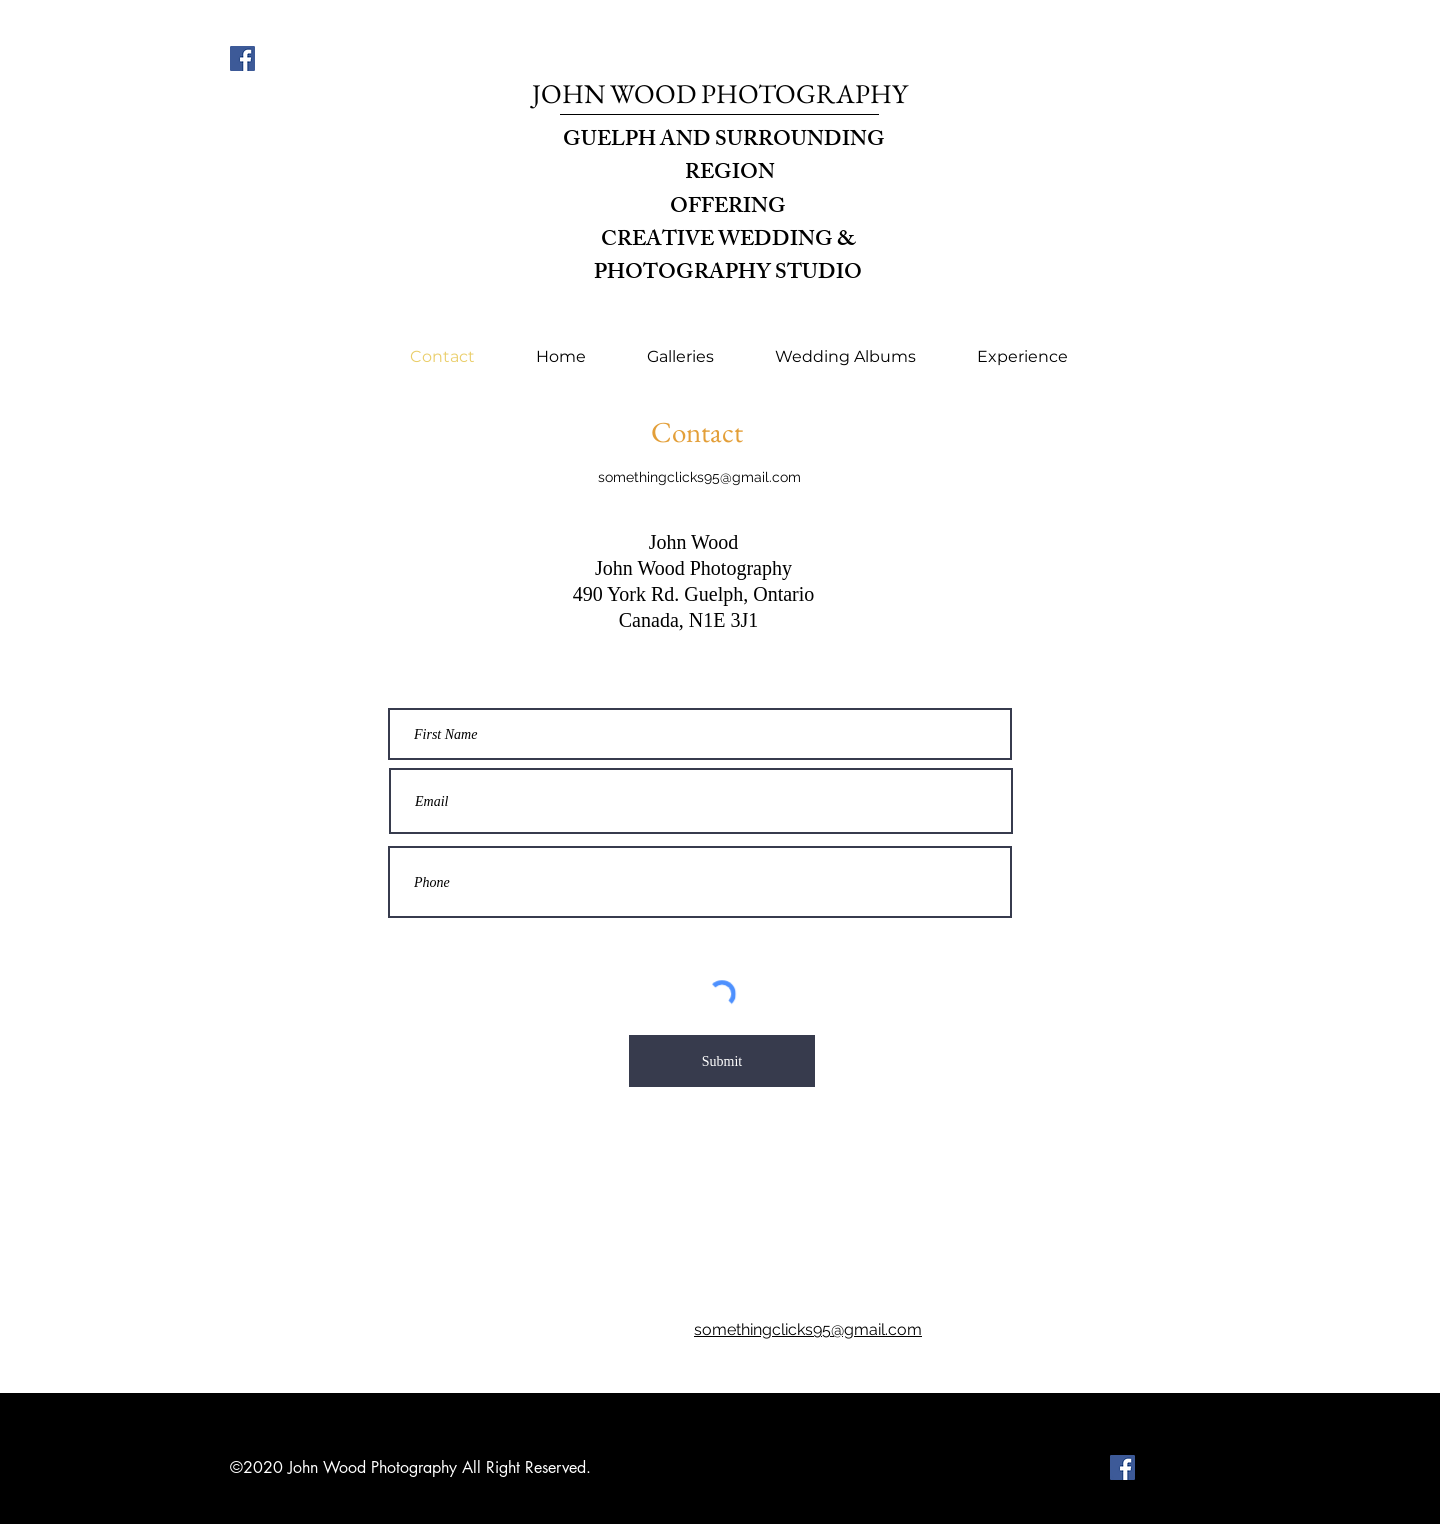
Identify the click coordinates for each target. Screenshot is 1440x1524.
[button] (680, 356)
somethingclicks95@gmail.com (699, 477)
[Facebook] (242, 58)
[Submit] (722, 1061)
